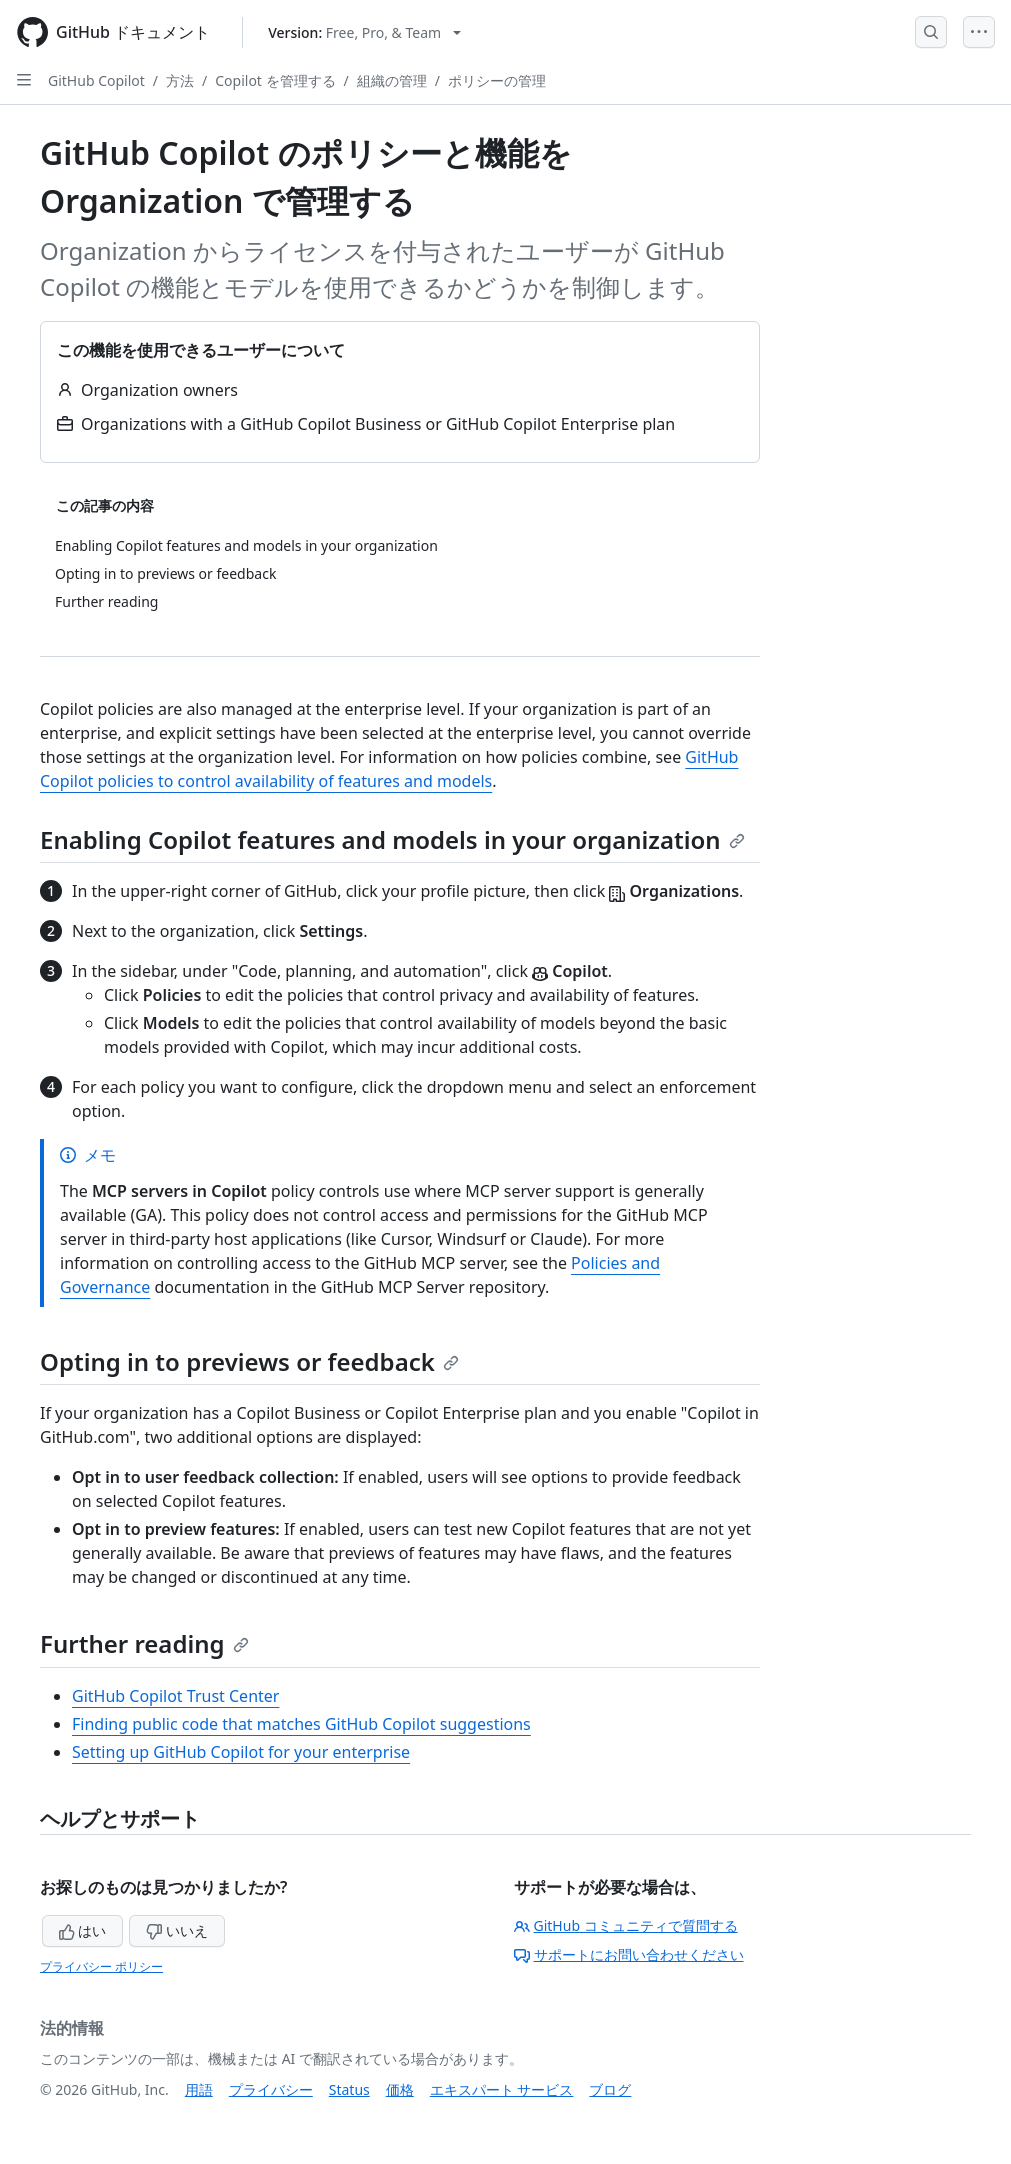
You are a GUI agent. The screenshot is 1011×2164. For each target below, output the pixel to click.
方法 (180, 80)
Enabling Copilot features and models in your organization (392, 839)
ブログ (610, 2089)
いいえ (177, 1930)
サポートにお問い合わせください (629, 1954)
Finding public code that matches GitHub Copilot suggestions (301, 1724)
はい (83, 1930)
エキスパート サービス (502, 2089)
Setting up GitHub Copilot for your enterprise (241, 1752)
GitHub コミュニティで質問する (626, 1925)
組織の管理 (392, 80)
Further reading (144, 1643)
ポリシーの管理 (497, 80)
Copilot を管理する (275, 80)
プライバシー (271, 2089)
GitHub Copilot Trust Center (175, 1696)
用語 (199, 2089)
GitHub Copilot (96, 80)
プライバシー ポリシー (101, 1966)
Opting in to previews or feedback (249, 1361)
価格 (400, 2089)
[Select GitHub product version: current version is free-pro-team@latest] (364, 32)
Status (349, 2089)
